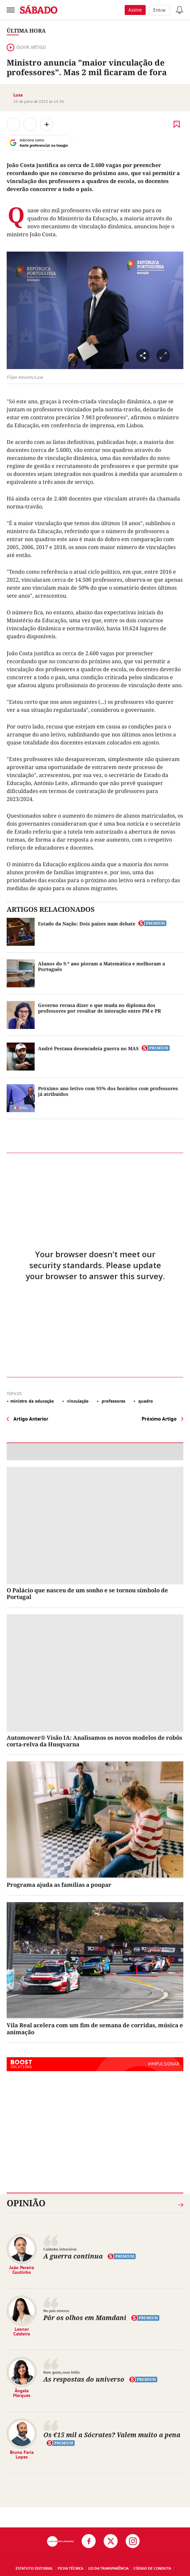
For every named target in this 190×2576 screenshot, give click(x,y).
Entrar (159, 10)
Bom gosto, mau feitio (61, 2372)
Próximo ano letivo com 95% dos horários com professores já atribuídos (108, 1091)
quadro (145, 1401)
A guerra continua (73, 2256)
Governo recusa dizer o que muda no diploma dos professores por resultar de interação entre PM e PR (99, 1008)
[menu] (11, 10)
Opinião (26, 2203)
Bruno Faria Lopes (22, 2454)
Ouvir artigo (26, 47)
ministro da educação (32, 1401)
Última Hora (26, 30)
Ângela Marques (21, 2393)
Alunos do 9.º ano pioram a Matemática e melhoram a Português (101, 966)
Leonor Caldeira (21, 2331)
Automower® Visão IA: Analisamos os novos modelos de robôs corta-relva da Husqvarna (94, 1741)
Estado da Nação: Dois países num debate (86, 923)
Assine (135, 10)
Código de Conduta (152, 2568)
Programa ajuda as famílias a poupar (59, 1884)
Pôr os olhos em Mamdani (84, 2317)
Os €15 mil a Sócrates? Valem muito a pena (111, 2434)
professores (112, 1401)
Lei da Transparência (108, 2568)
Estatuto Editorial (34, 2568)
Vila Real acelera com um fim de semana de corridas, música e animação (95, 2028)
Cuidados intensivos (60, 2249)
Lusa (18, 95)
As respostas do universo (83, 2379)
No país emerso (56, 2310)
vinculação (77, 1401)
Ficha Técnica (70, 2568)
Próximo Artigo (159, 1418)
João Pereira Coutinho (21, 2270)
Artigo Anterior (30, 1418)
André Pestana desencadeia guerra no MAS (88, 1048)
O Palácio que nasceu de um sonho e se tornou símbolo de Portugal (87, 1593)
